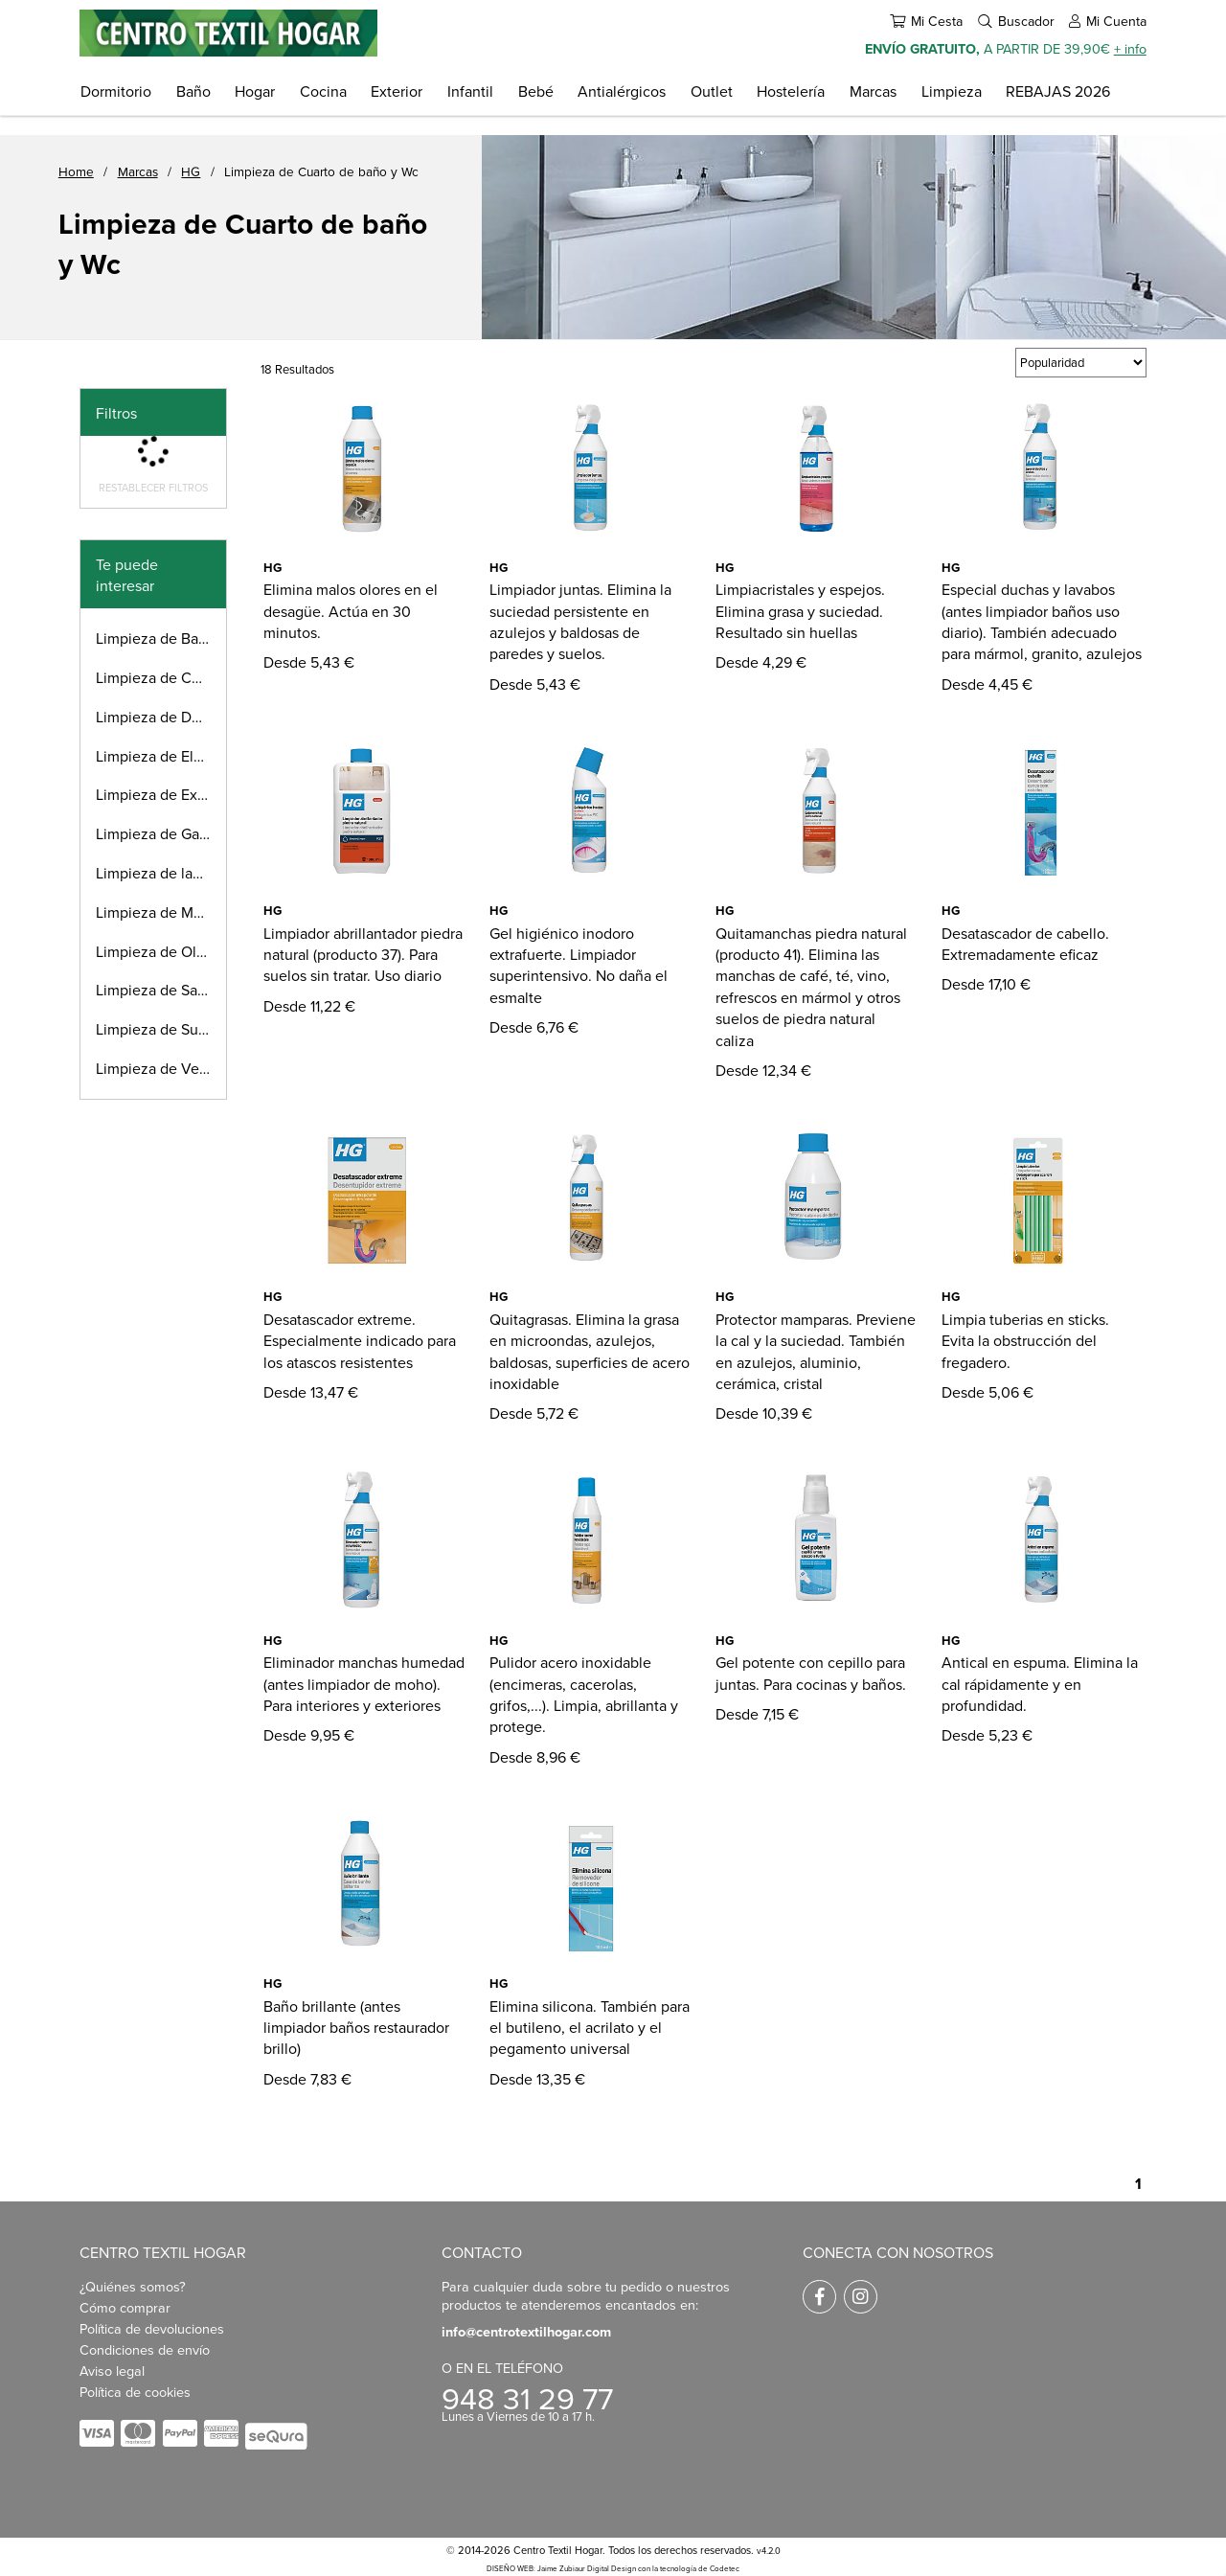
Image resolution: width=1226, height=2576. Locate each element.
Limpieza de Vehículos (161, 1068)
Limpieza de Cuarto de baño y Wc (321, 171)
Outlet (712, 91)
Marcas (873, 91)
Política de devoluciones (151, 2328)
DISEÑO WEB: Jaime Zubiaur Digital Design (561, 2568)
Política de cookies (135, 2392)
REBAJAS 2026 (1058, 91)
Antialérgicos (622, 91)
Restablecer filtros (153, 487)
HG (190, 171)
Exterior (396, 91)
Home (76, 171)
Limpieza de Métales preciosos (161, 912)
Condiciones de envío (144, 2349)
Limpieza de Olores (160, 951)
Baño (193, 91)
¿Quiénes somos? (132, 2286)
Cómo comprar (124, 2307)
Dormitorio (115, 91)
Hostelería (791, 91)
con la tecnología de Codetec (688, 2568)
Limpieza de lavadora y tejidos (161, 872)
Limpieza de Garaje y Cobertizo (161, 833)
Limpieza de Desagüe (161, 716)
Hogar (255, 91)
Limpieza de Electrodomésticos (161, 755)
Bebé (536, 91)
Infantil (470, 91)
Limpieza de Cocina (161, 677)
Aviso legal (112, 2370)
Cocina (323, 91)
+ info (1130, 48)
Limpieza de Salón (157, 989)
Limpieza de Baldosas (161, 638)
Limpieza (951, 91)
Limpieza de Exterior (161, 794)
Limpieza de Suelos (161, 1028)
